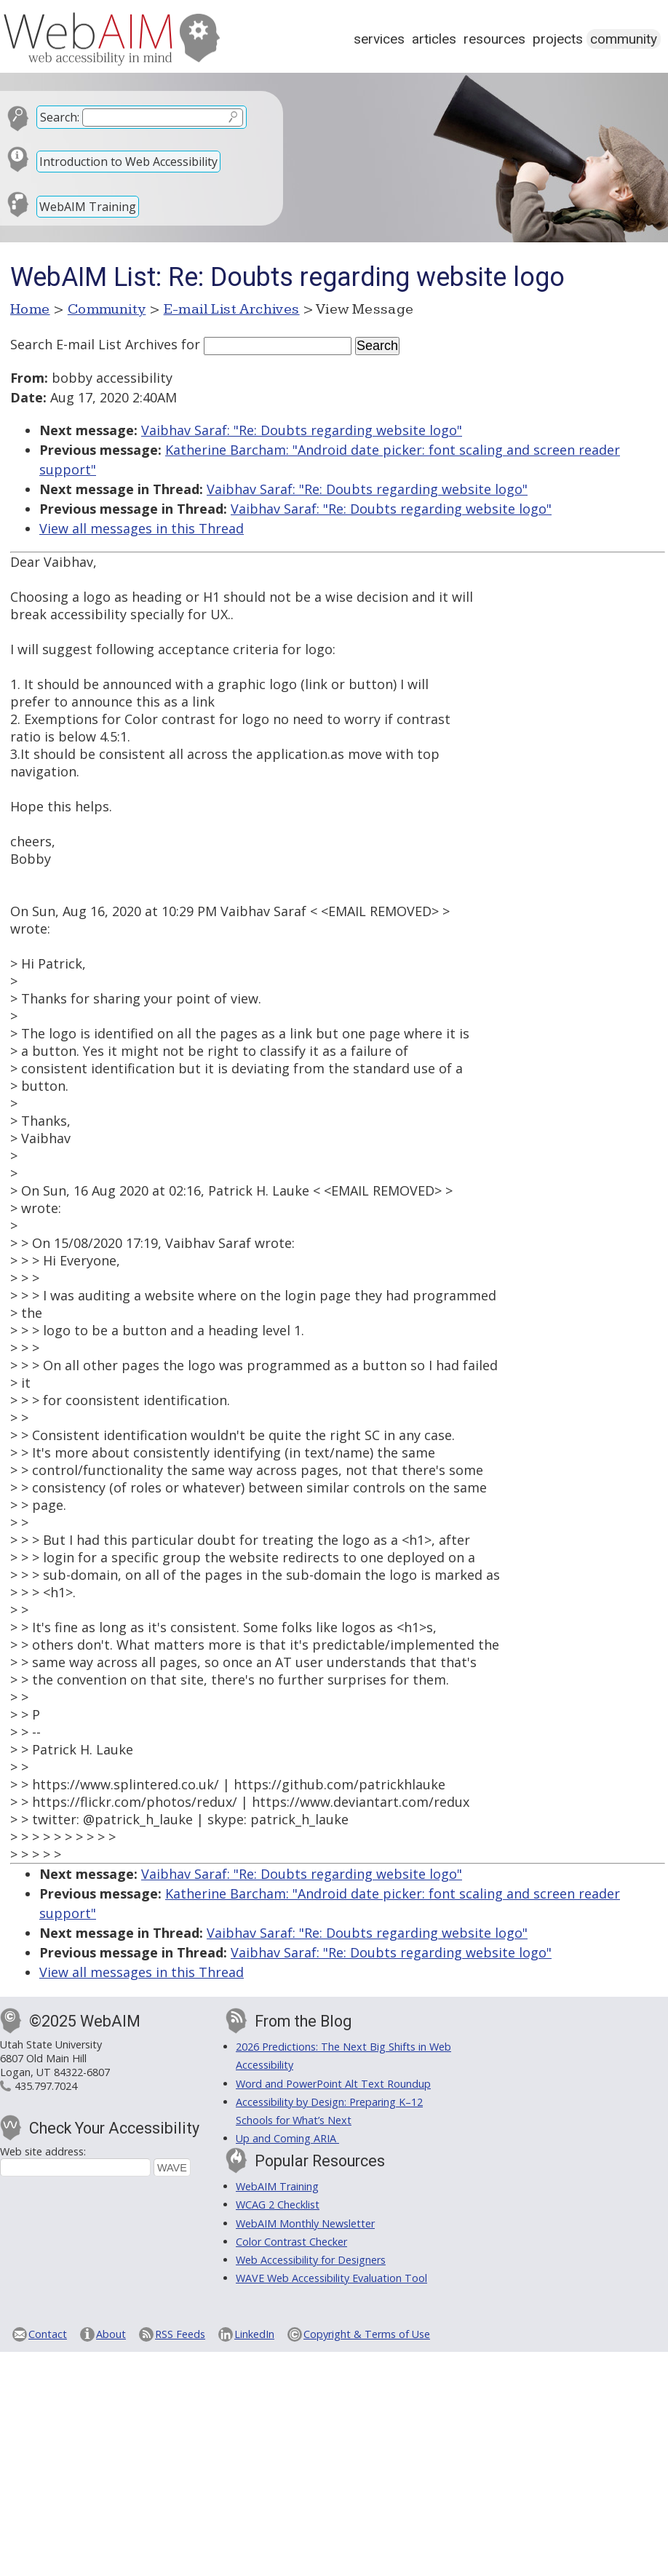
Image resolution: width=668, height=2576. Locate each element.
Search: (59, 117)
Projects (558, 39)
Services (379, 39)
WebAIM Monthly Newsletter (305, 2223)
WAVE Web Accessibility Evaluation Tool (331, 2278)
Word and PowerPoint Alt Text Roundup (333, 2084)
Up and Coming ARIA (287, 2138)
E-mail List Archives (232, 309)
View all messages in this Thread (141, 528)
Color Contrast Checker (291, 2242)
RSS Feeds (180, 2334)
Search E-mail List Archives (94, 344)
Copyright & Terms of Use (366, 2334)
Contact (47, 2334)
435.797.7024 (46, 2086)
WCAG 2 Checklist (277, 2204)
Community (623, 39)
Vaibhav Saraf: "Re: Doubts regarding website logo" (301, 430)
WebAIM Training (87, 207)
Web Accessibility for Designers (311, 2260)
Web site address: (43, 2151)
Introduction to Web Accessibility (128, 162)
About (111, 2334)
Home (30, 309)
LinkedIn (254, 2334)
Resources (494, 39)
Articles (434, 39)
